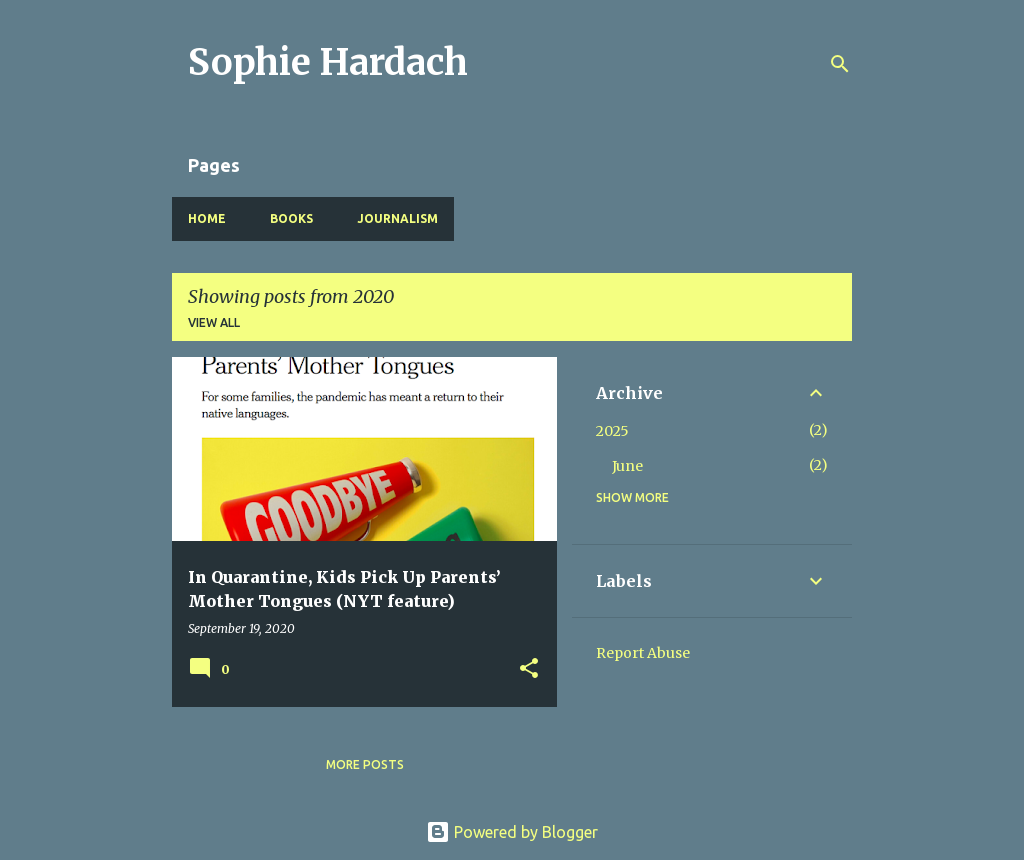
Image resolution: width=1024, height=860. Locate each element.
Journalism (397, 218)
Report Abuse (643, 653)
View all (214, 322)
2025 (612, 431)
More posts (365, 764)
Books (291, 218)
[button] (529, 669)
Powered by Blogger (512, 832)
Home (207, 218)
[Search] (840, 64)
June (627, 466)
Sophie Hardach (328, 62)
